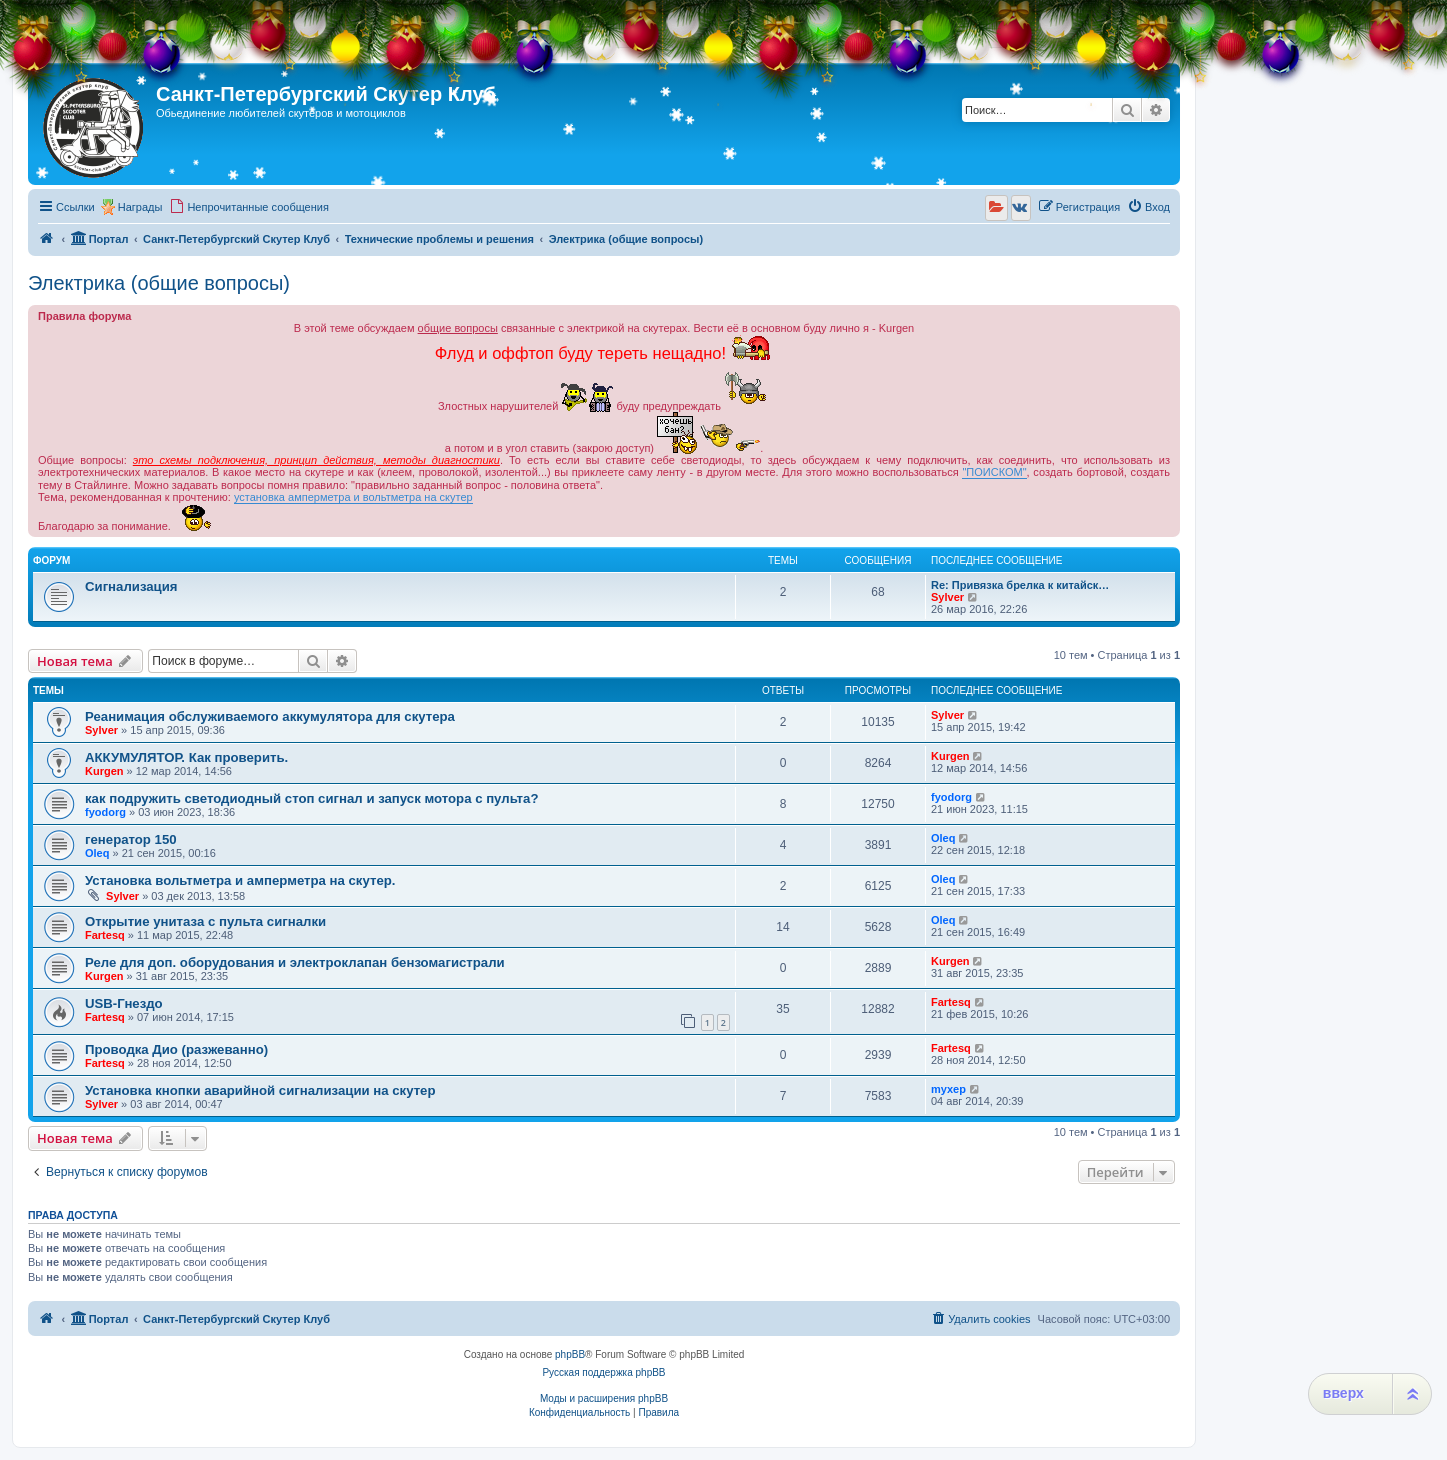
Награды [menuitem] (140, 207)
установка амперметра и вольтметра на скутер (353, 497)
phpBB (570, 1354)
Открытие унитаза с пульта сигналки (205, 921)
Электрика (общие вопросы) (159, 283)
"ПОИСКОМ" (994, 472)
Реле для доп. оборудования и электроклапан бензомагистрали (295, 962)
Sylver (947, 597)
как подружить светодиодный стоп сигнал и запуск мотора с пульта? (311, 798)
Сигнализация (131, 586)
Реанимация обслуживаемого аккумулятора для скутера (270, 716)
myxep (948, 1089)
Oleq (97, 853)
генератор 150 (131, 839)
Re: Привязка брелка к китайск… (1020, 585)
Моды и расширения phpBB (604, 1398)
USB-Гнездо (124, 1003)
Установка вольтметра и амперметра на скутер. (240, 880)
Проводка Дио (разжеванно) (176, 1049)
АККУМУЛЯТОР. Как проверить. (186, 757)
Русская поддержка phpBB (603, 1372)
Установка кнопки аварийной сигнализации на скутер (260, 1090)
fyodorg (105, 812)
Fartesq (105, 935)
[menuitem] (249, 207)
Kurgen (104, 771)
